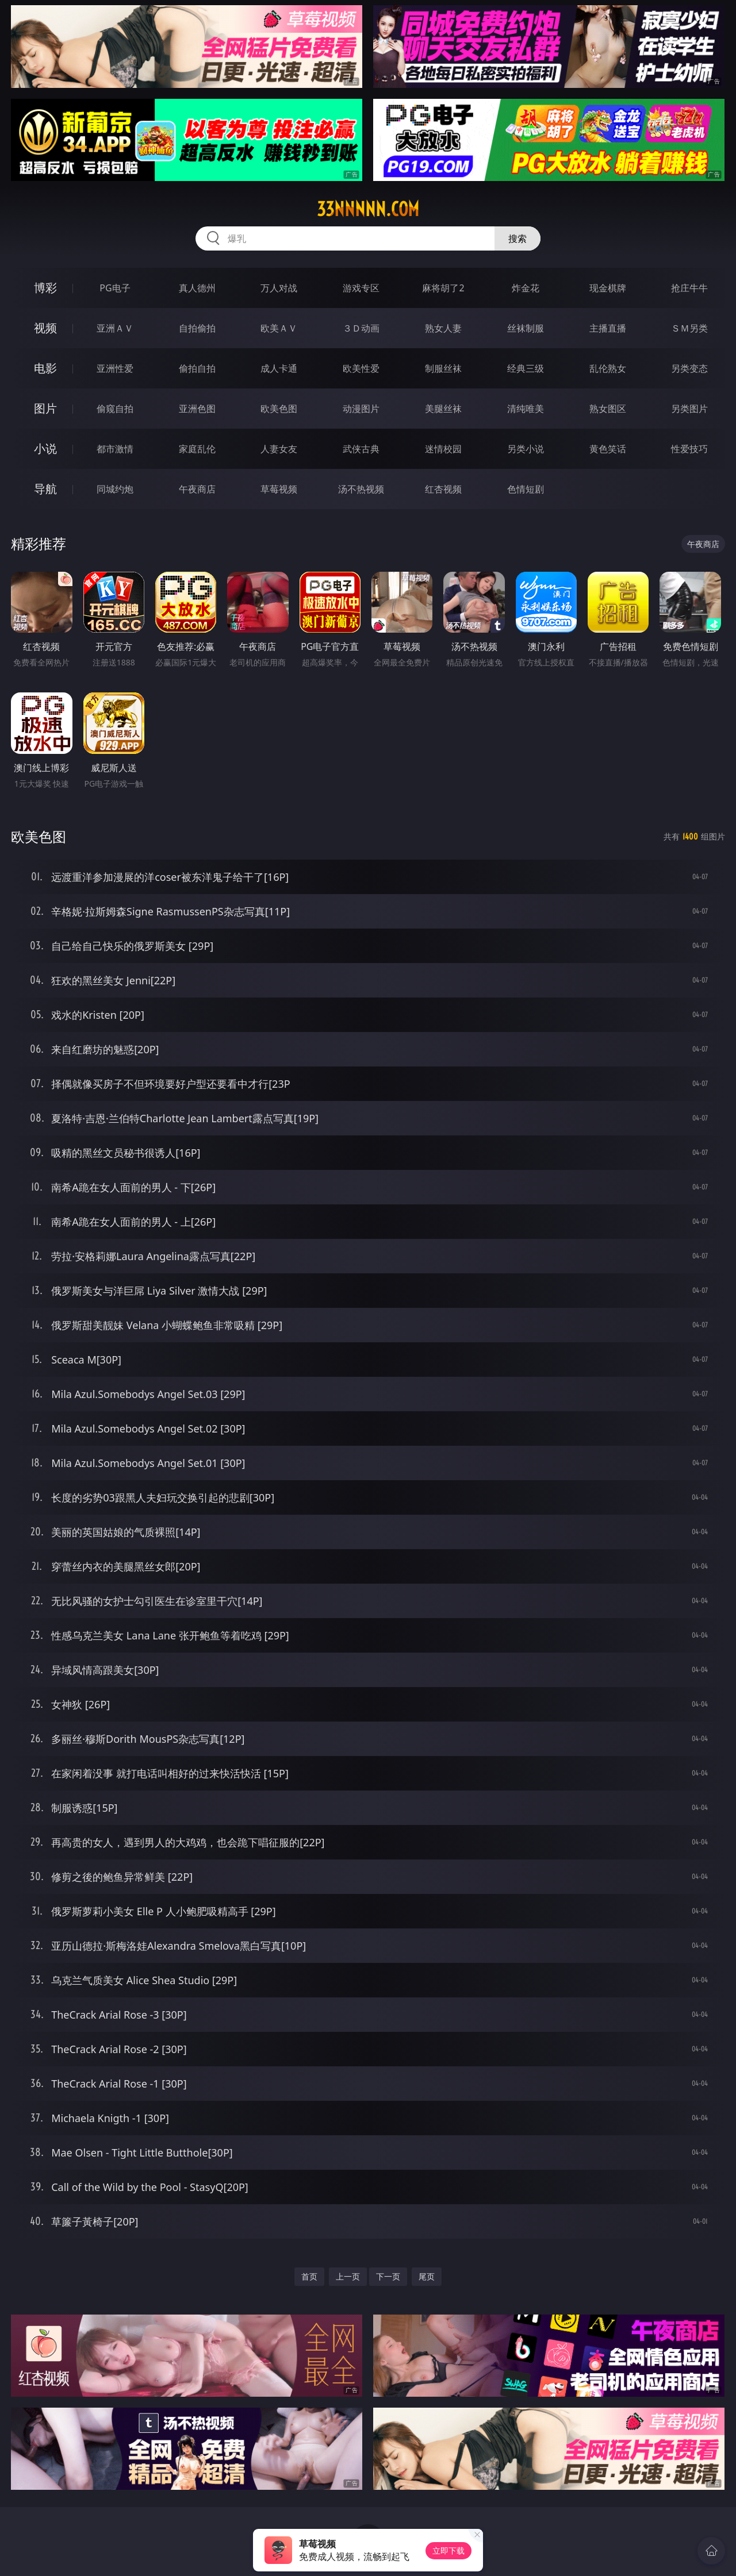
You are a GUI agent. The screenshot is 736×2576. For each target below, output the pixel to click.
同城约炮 (115, 489)
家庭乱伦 (197, 448)
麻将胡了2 (443, 288)
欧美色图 (278, 408)
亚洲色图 (197, 408)
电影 (45, 368)
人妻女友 (278, 448)
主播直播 (607, 328)
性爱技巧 (689, 448)
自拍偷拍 (197, 328)
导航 (45, 488)
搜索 (517, 238)
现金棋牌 (607, 288)
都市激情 (115, 448)
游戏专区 (361, 288)
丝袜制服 (525, 328)
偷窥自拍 (115, 408)
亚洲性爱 (115, 368)
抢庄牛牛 (689, 288)
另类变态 (689, 368)
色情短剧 (525, 489)
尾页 (427, 2276)
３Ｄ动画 (361, 328)
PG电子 (114, 288)
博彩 (45, 287)
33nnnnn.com (368, 209)
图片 (45, 408)
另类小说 (525, 448)
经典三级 (525, 368)
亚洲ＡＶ (115, 328)
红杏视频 (443, 489)
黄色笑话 (607, 448)
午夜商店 (197, 489)
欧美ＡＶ (278, 328)
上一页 (348, 2276)
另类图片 (689, 408)
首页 (309, 2276)
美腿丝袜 (443, 408)
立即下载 (448, 2550)
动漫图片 (361, 408)
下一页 (388, 2276)
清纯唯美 (525, 408)
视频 (45, 328)
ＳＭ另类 (689, 328)
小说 (45, 448)
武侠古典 (361, 448)
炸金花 (525, 288)
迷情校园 (443, 448)
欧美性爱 (361, 368)
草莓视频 (278, 489)
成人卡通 (278, 368)
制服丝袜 (443, 368)
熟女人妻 (443, 328)
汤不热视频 (361, 489)
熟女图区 (607, 408)
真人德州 (197, 288)
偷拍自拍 (197, 368)
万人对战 (278, 288)
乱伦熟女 (607, 368)
